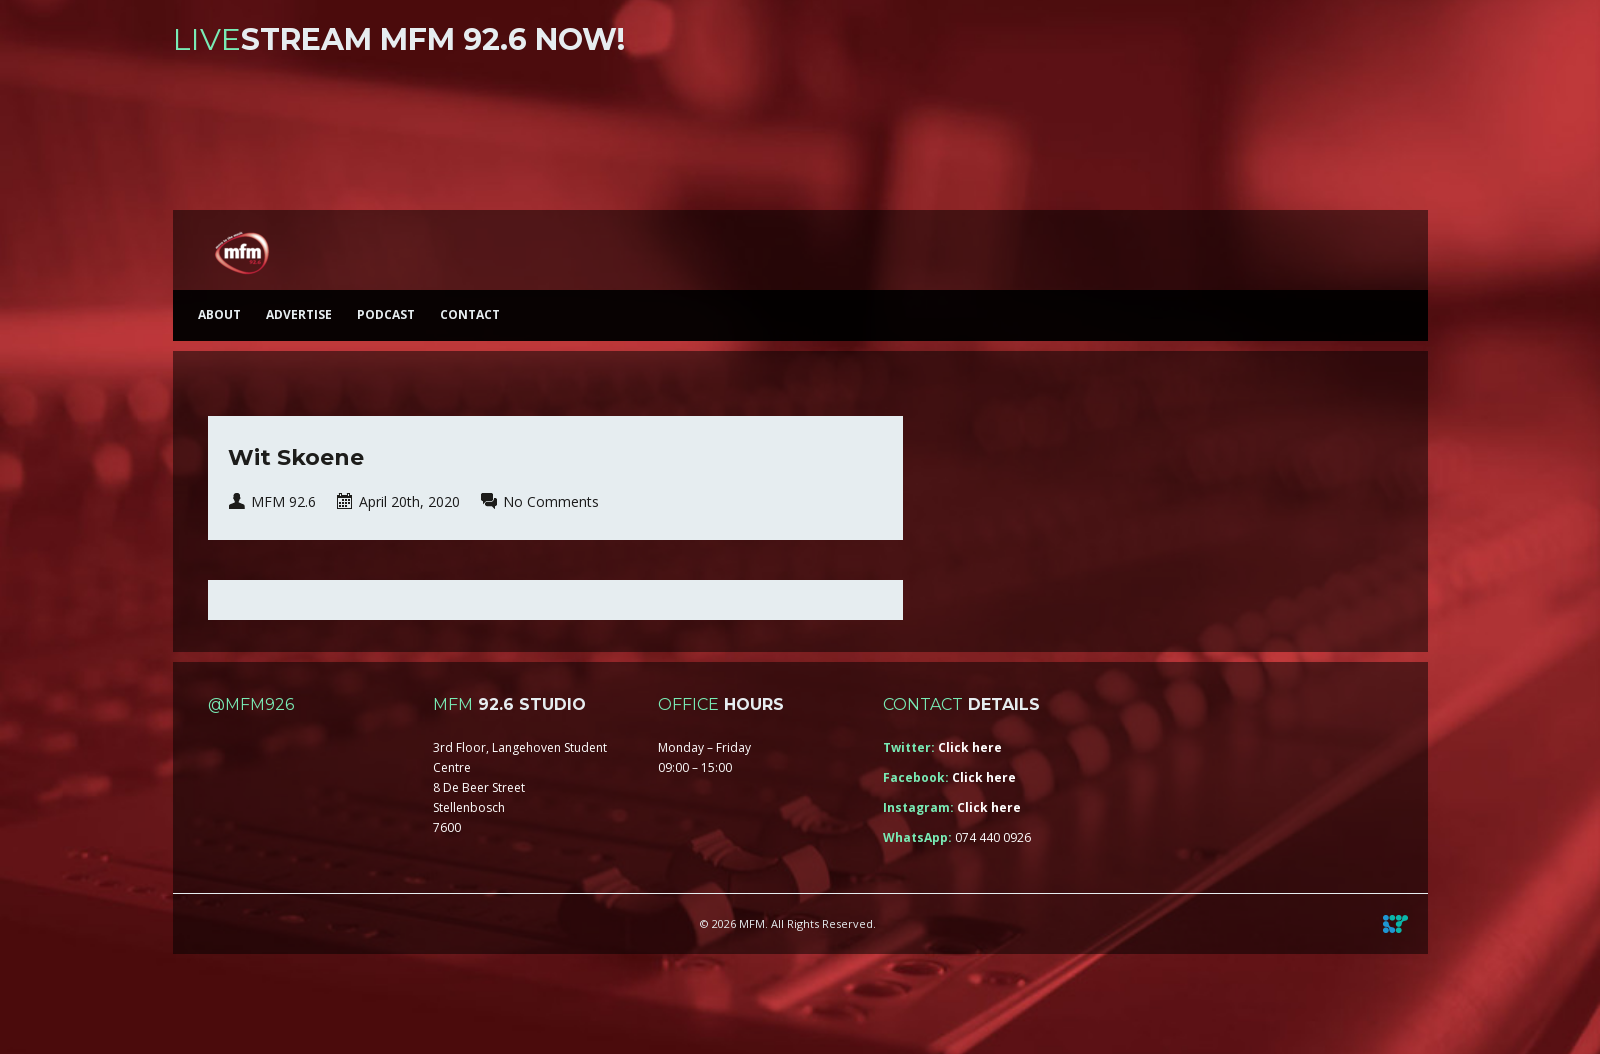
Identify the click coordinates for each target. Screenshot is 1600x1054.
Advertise (299, 314)
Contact (470, 314)
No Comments (551, 501)
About (219, 314)
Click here (970, 747)
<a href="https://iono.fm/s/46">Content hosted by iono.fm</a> (800, 137)
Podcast (386, 314)
